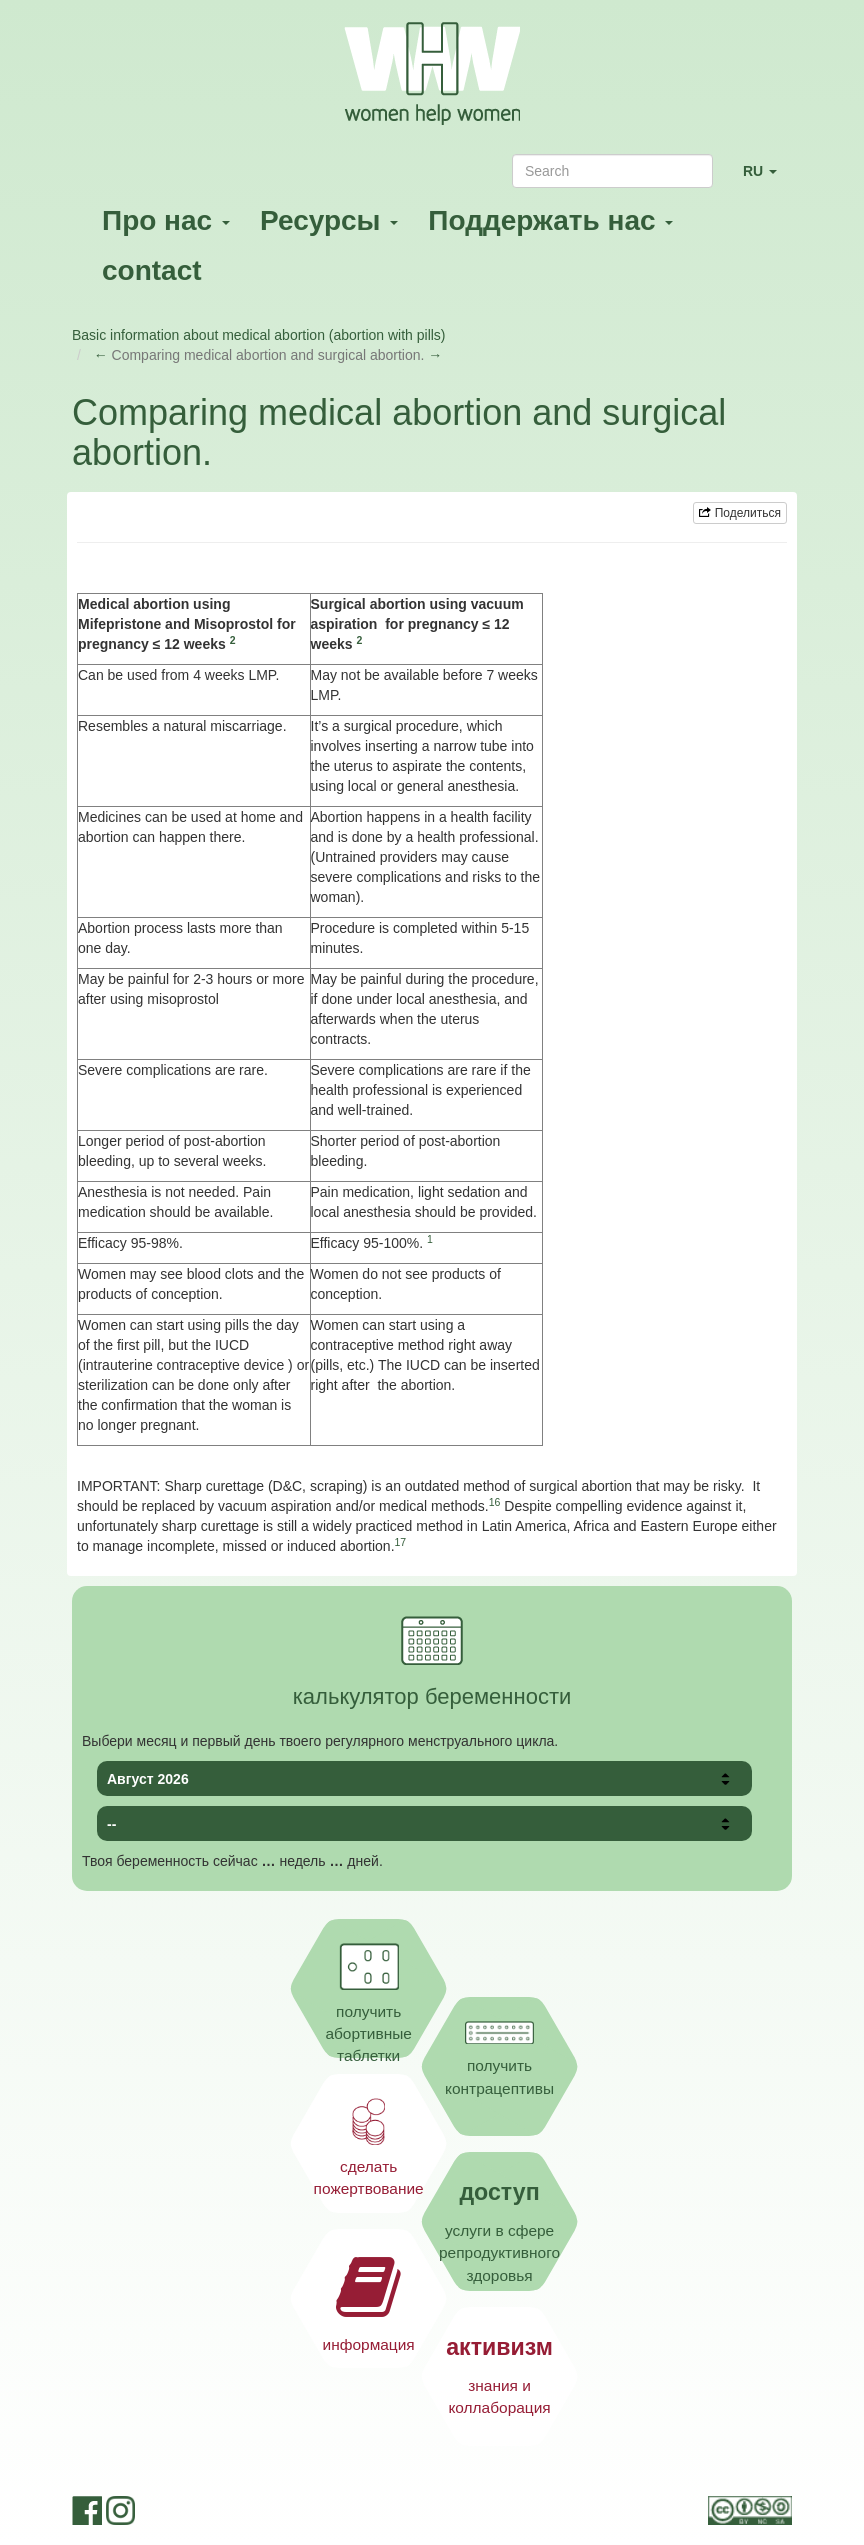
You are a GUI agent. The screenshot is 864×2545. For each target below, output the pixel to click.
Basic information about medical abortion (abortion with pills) (259, 335)
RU (767, 179)
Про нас (166, 220)
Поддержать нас (550, 220)
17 (401, 1542)
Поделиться (740, 513)
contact (152, 270)
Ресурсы (329, 220)
